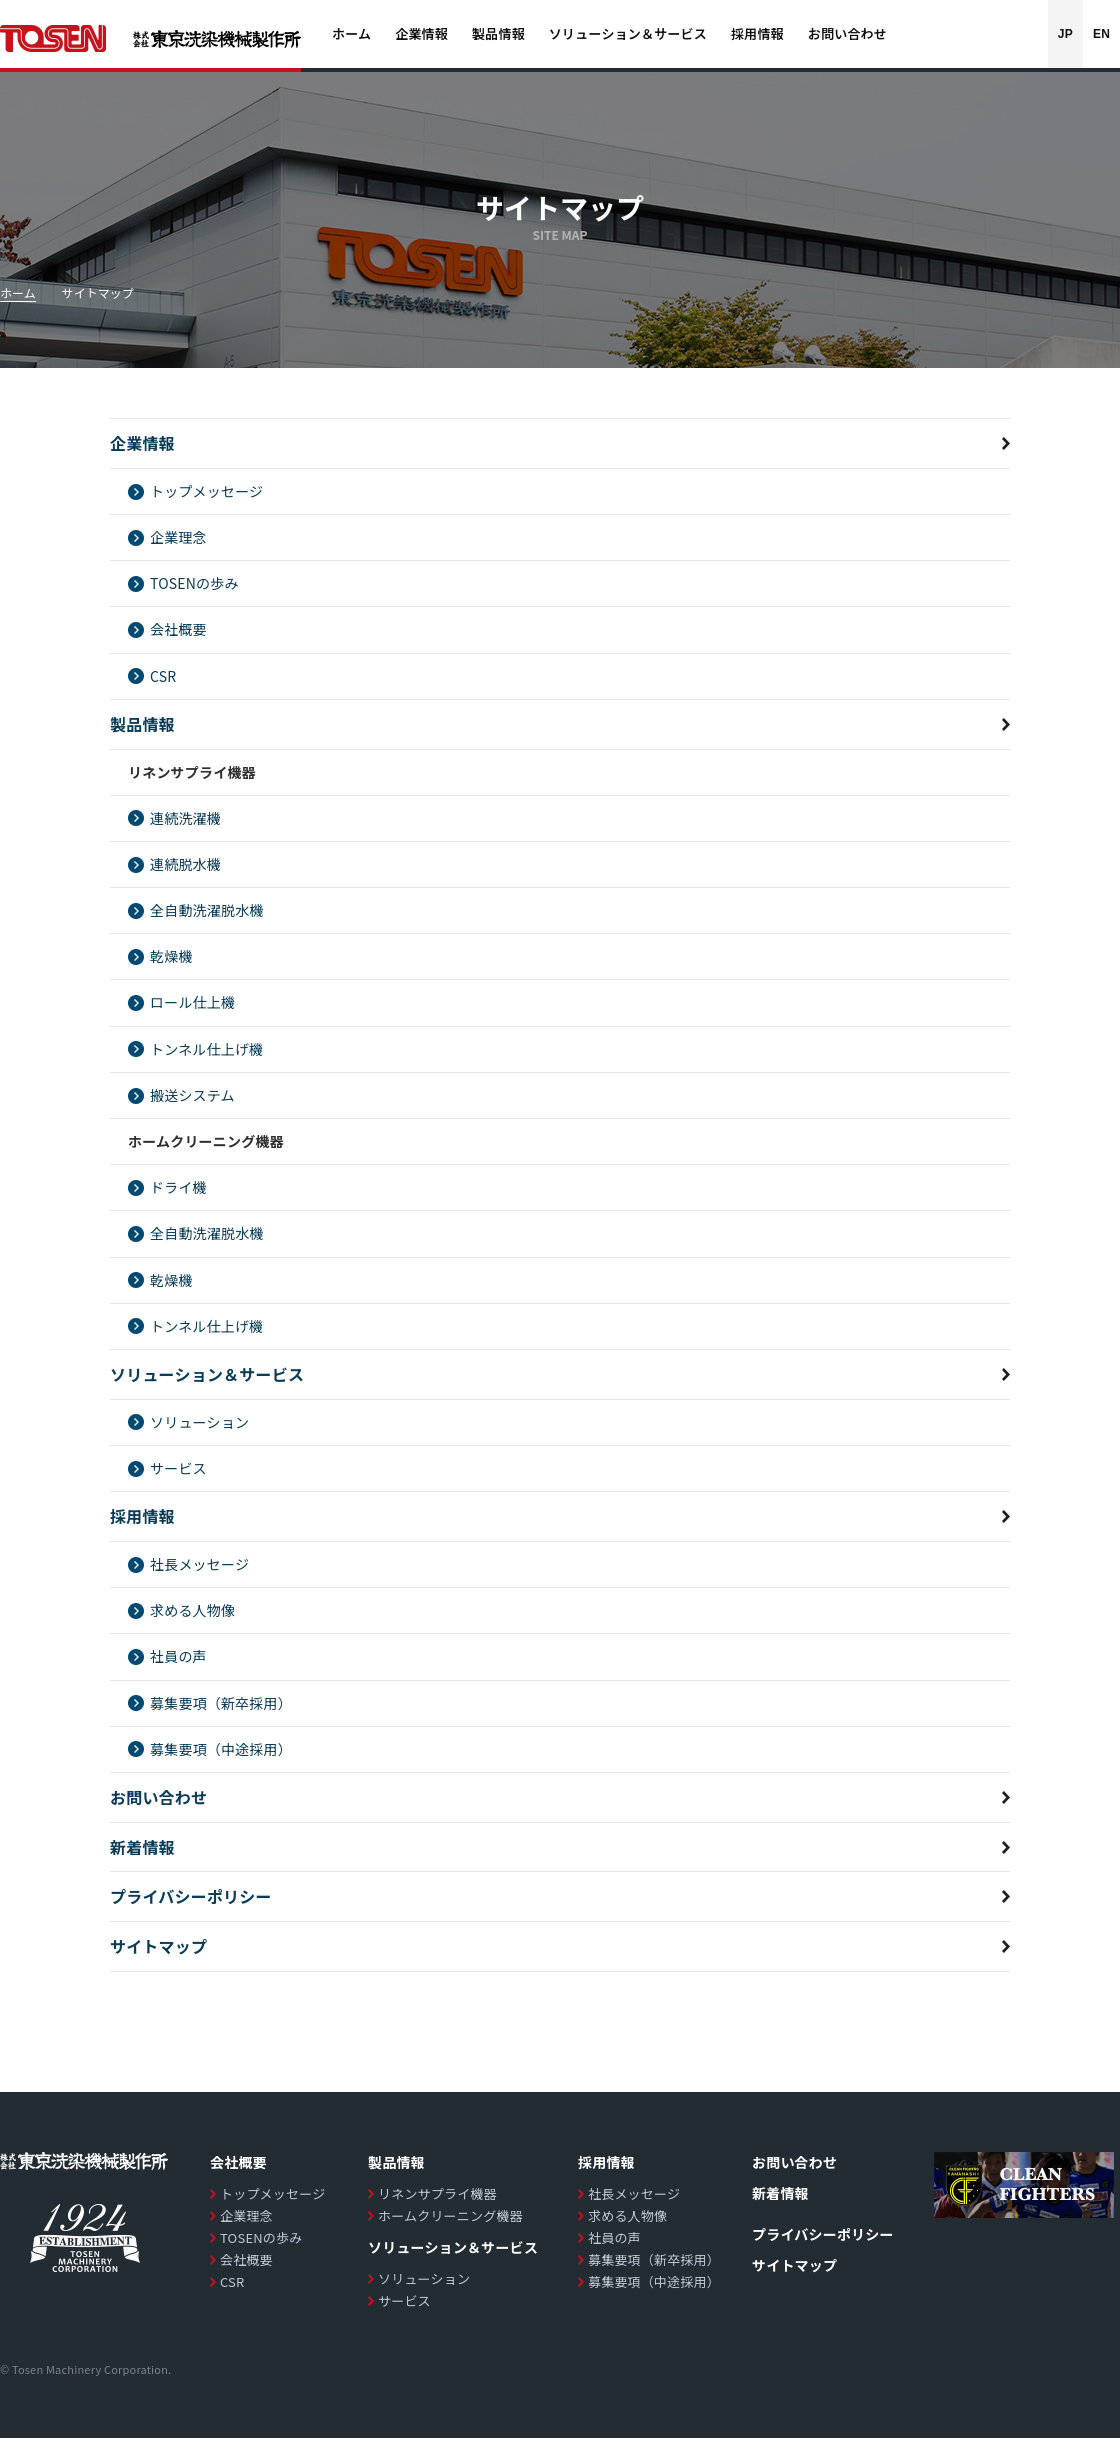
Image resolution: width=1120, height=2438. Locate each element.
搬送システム (192, 1095)
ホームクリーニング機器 (450, 2215)
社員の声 (178, 1656)
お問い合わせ (158, 1797)
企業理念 (178, 537)
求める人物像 (192, 1610)
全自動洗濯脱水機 (207, 910)
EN (1101, 34)
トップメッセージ (206, 491)
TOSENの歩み (194, 583)
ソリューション (199, 1422)
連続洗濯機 (185, 818)
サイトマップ (158, 1946)
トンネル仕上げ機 (206, 1049)
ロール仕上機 (192, 1002)
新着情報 (142, 1847)
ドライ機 (178, 1187)
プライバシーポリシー (191, 1896)
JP (1065, 34)
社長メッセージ (199, 1564)
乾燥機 (171, 956)
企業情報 (142, 443)
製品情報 (142, 724)
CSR (163, 676)
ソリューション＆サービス (207, 1374)
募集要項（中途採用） (221, 1749)
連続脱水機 (185, 864)
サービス (178, 1468)
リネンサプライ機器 (437, 2193)
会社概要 (178, 629)
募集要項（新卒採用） (221, 1703)
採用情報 (142, 1516)
